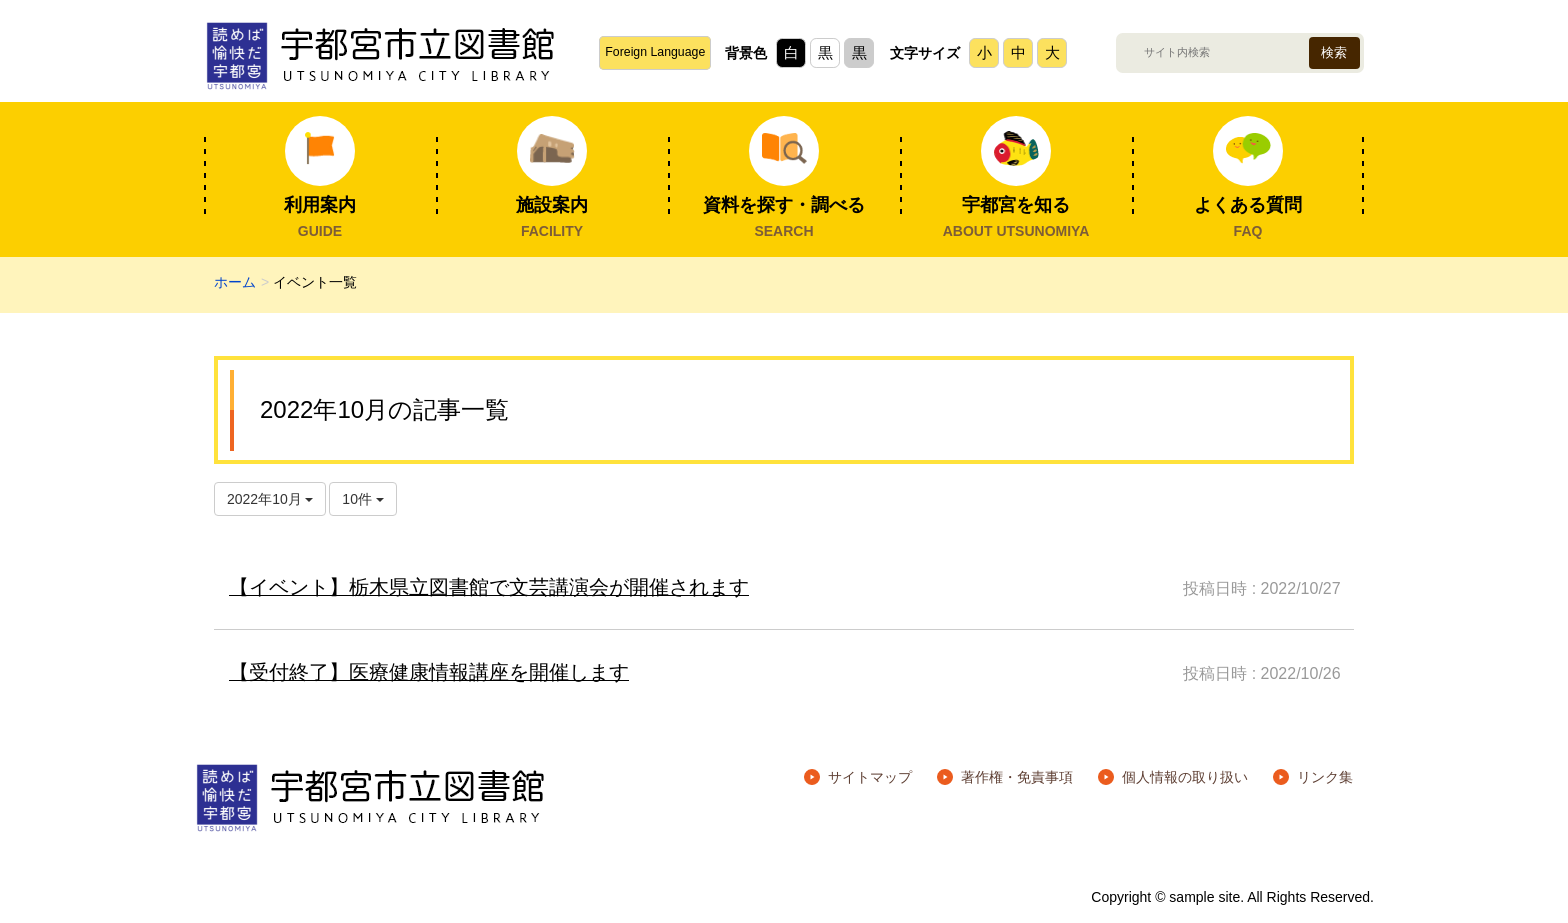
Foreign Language (655, 52)
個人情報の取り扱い (1185, 777)
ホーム (235, 282)
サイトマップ (870, 777)
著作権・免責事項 (1017, 777)
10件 (362, 499)
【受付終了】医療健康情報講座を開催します (429, 672)
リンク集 (1325, 777)
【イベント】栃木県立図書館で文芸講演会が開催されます (489, 587)
